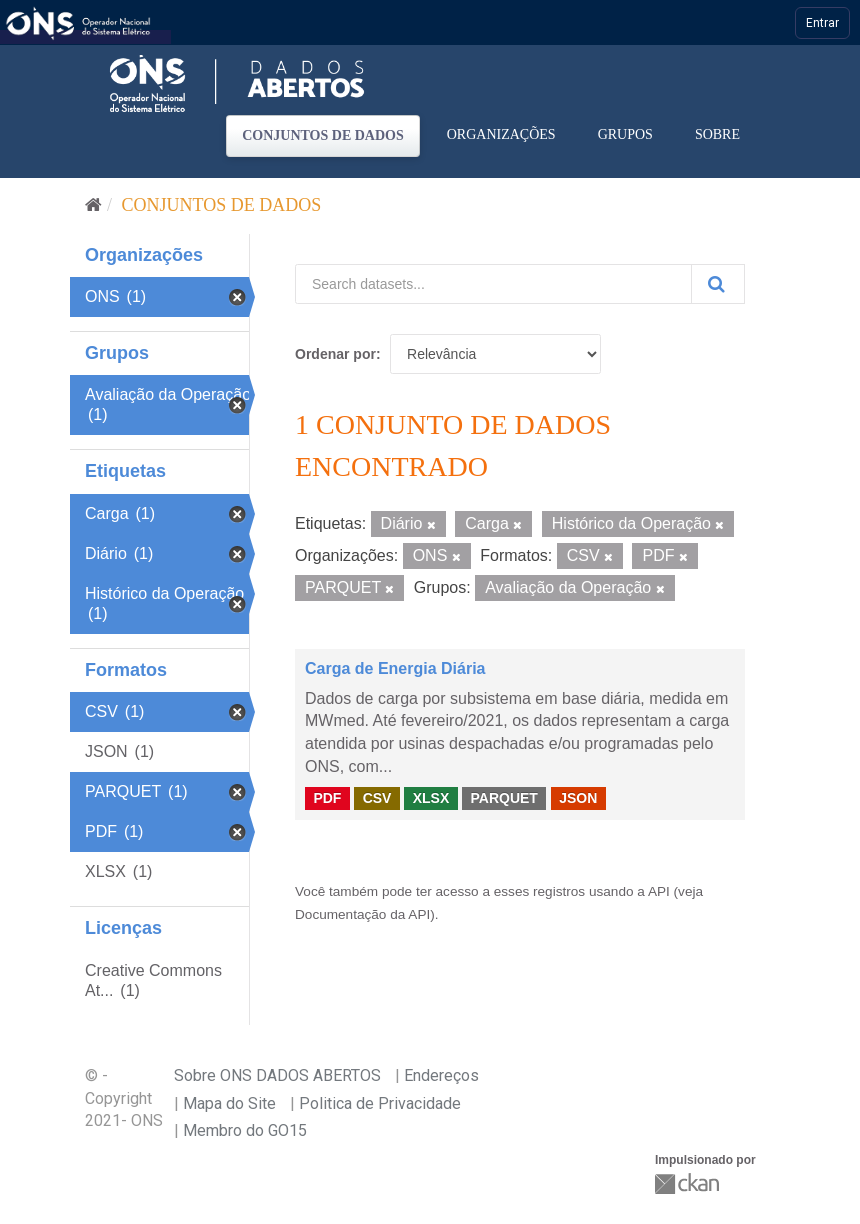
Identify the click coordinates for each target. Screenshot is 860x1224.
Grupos (625, 134)
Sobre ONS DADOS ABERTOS (277, 1075)
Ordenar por (335, 354)
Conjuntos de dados (323, 135)
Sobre (717, 134)
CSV (377, 798)
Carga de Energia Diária (395, 668)
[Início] (93, 205)
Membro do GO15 (245, 1130)
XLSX (431, 798)
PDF (327, 798)
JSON (578, 798)
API (659, 891)
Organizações (501, 134)
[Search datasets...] (493, 284)
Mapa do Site (229, 1103)
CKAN (689, 1183)
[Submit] (718, 284)
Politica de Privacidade (380, 1103)
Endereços (441, 1075)
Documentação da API (362, 914)
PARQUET (503, 798)
